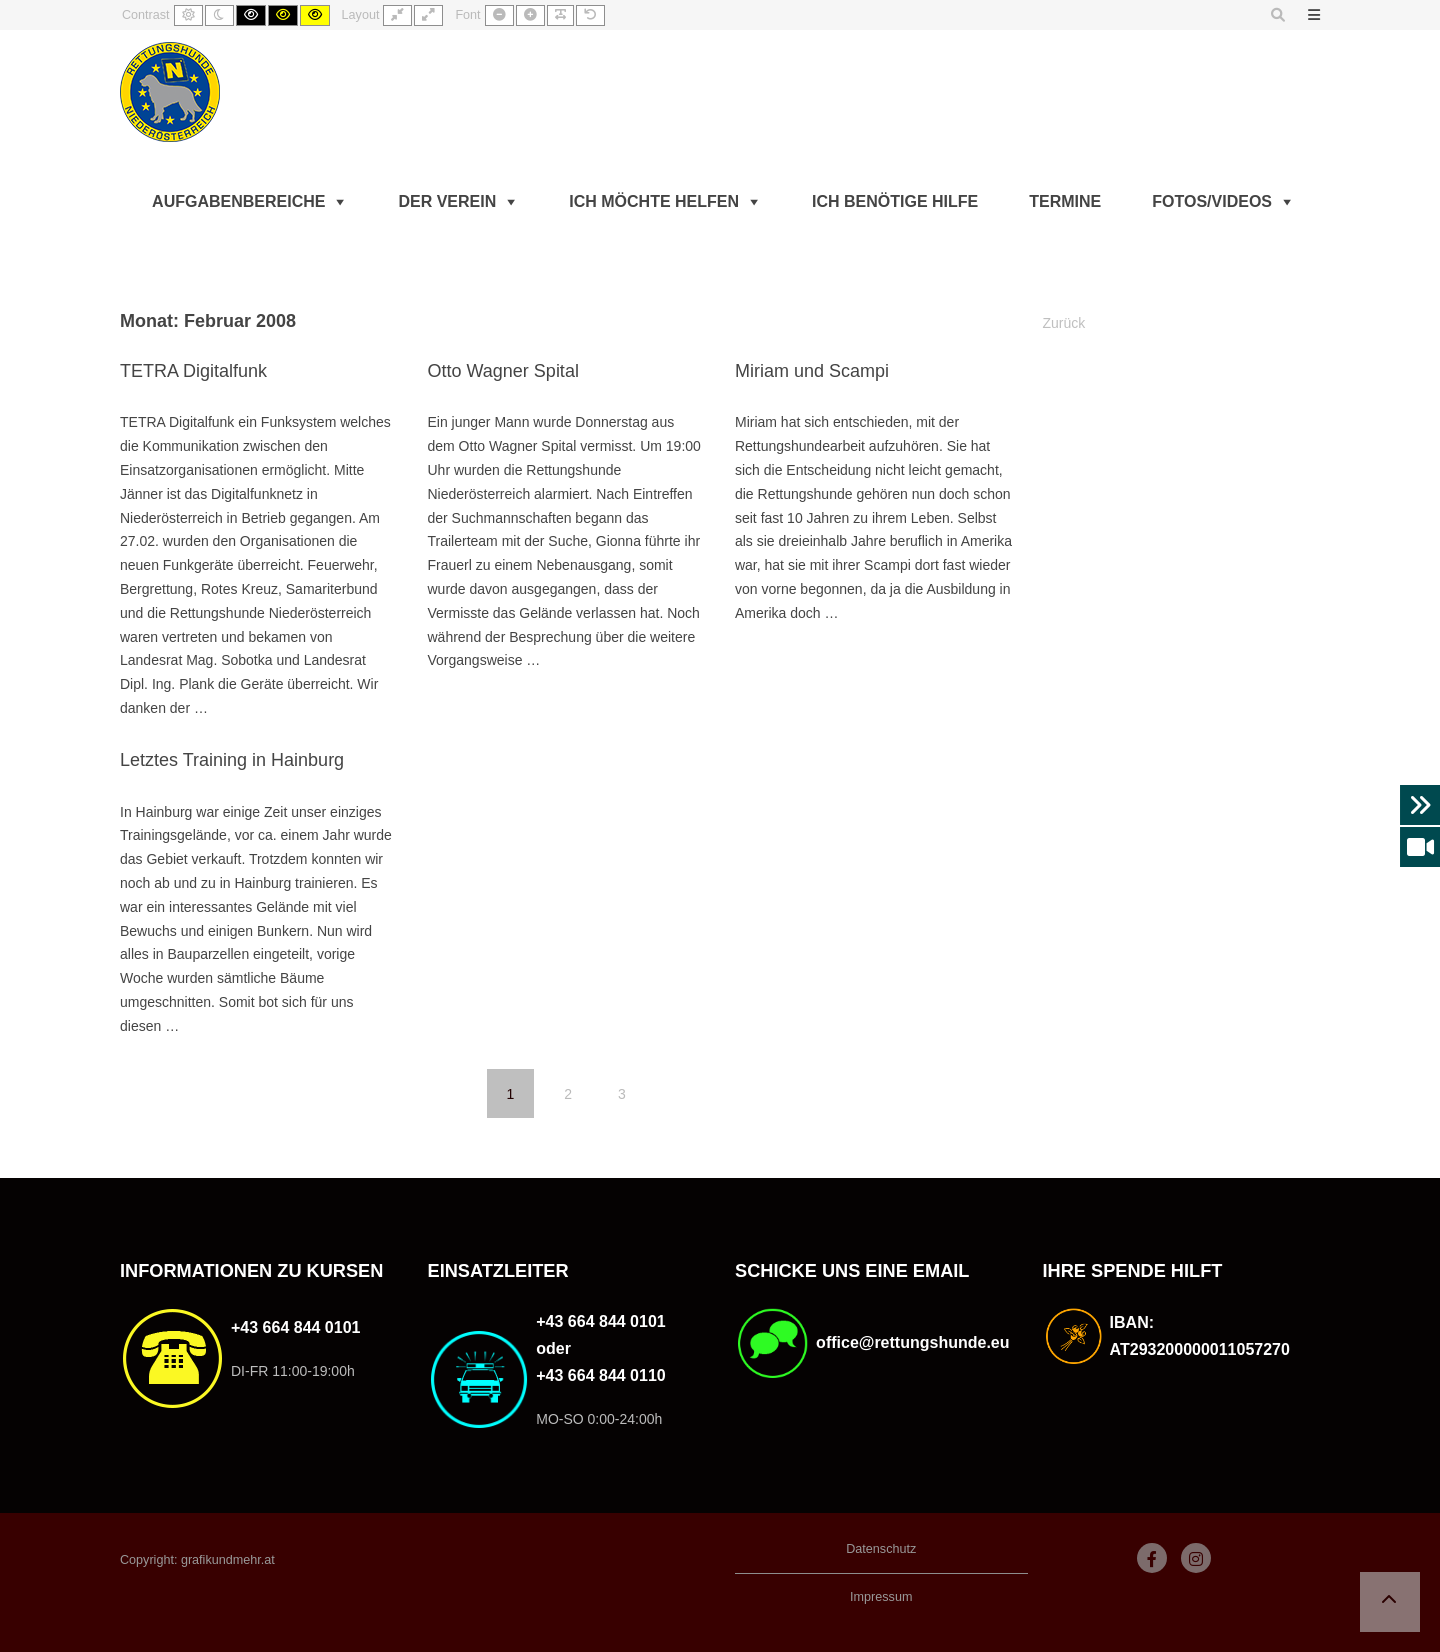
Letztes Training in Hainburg (232, 760)
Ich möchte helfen (654, 201)
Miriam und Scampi (812, 371)
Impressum (881, 1597)
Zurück (1064, 323)
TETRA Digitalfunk (193, 371)
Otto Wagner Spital (502, 371)
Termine (1065, 201)
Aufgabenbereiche (238, 201)
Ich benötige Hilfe (895, 201)
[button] (1390, 1602)
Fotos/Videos (1212, 201)
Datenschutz (881, 1549)
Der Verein (447, 201)
